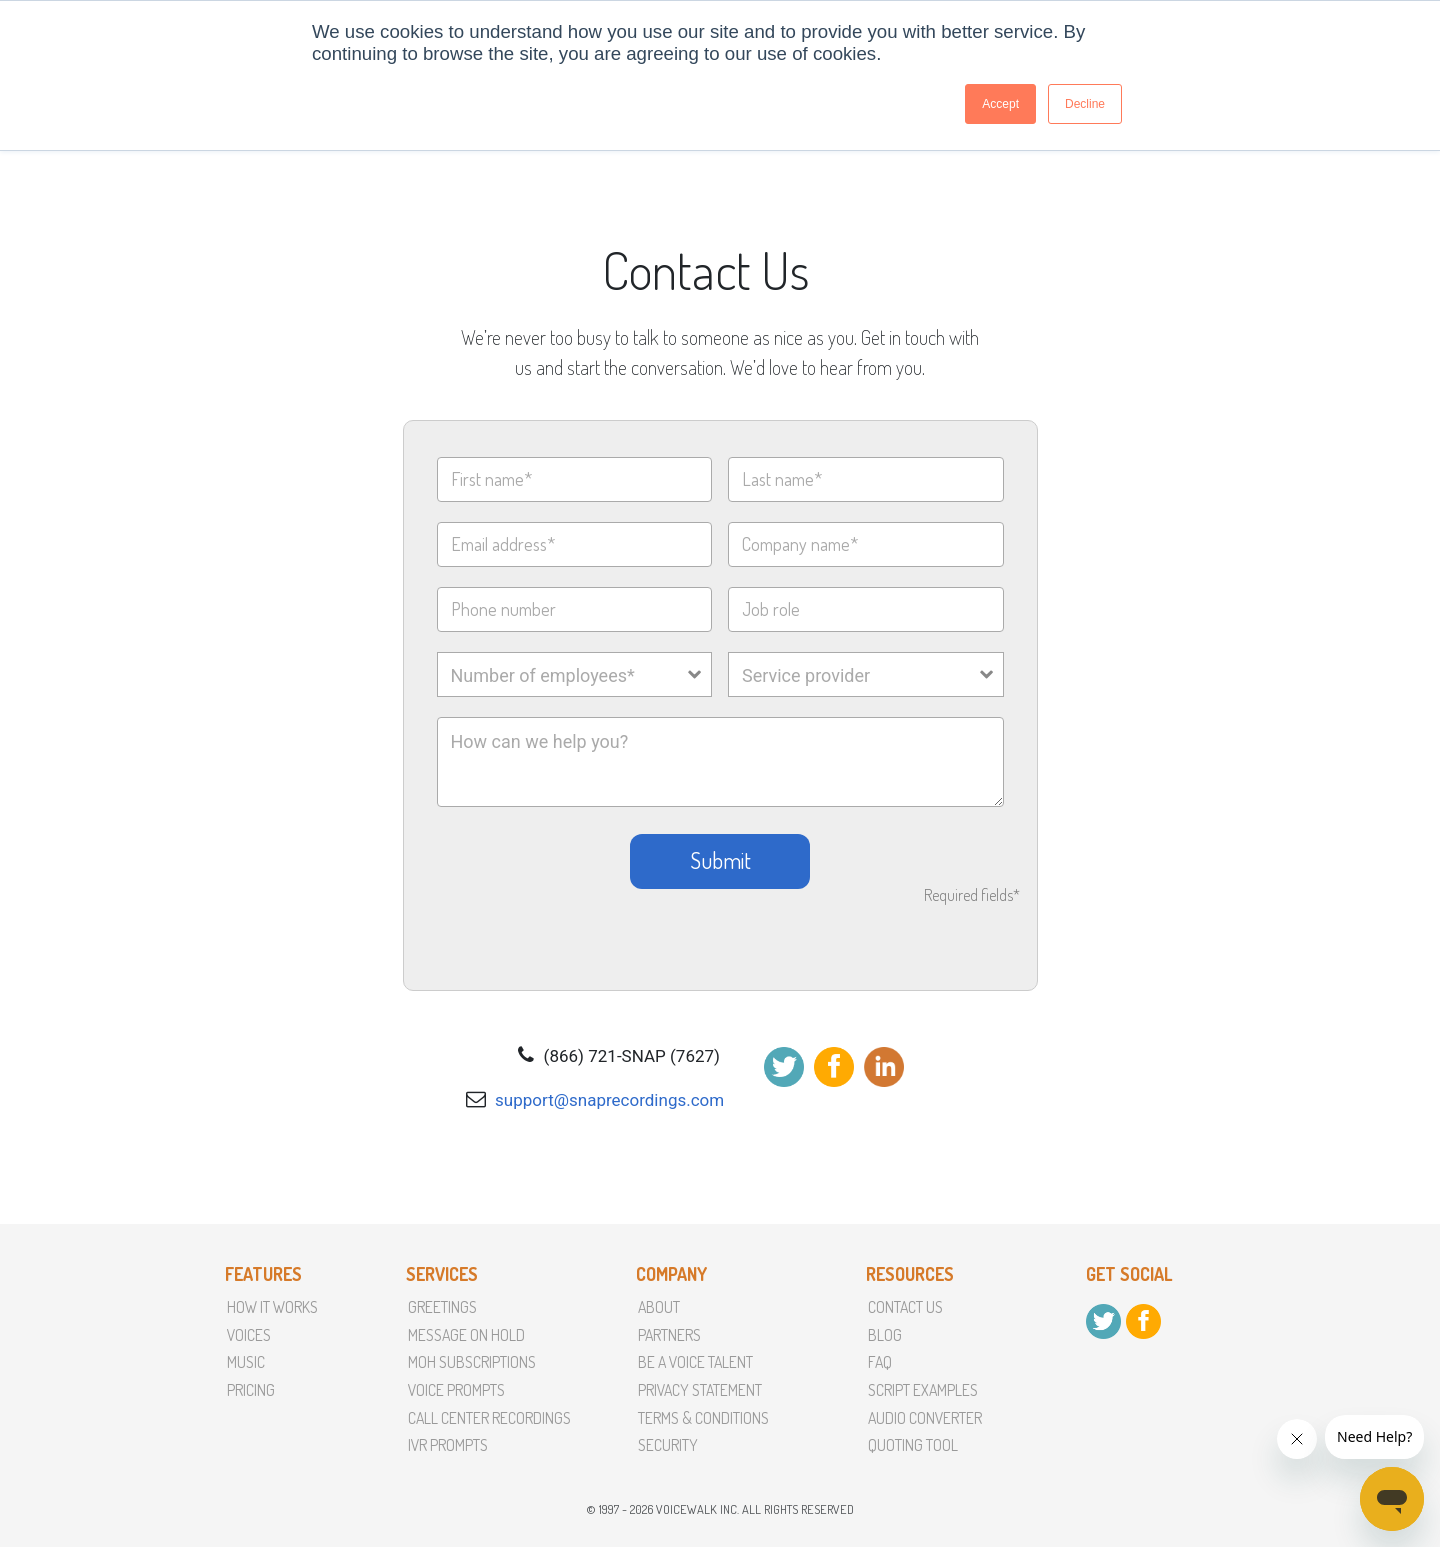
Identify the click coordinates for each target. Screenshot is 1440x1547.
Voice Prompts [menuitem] (456, 1390)
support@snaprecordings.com (609, 1100)
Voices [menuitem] (249, 1335)
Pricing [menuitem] (251, 1390)
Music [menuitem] (246, 1362)
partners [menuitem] (669, 1335)
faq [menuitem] (880, 1362)
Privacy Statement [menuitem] (700, 1390)
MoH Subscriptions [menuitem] (472, 1362)
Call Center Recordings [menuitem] (489, 1418)
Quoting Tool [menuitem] (913, 1445)
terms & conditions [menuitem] (703, 1418)
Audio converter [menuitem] (925, 1418)
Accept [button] (1000, 104)
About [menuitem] (659, 1307)
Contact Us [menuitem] (905, 1307)
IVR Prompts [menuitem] (448, 1445)
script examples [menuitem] (923, 1390)
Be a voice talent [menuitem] (695, 1362)
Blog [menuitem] (885, 1335)
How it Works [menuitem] (272, 1307)
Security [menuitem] (668, 1445)
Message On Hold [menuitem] (466, 1335)
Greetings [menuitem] (442, 1307)
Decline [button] (1085, 104)
